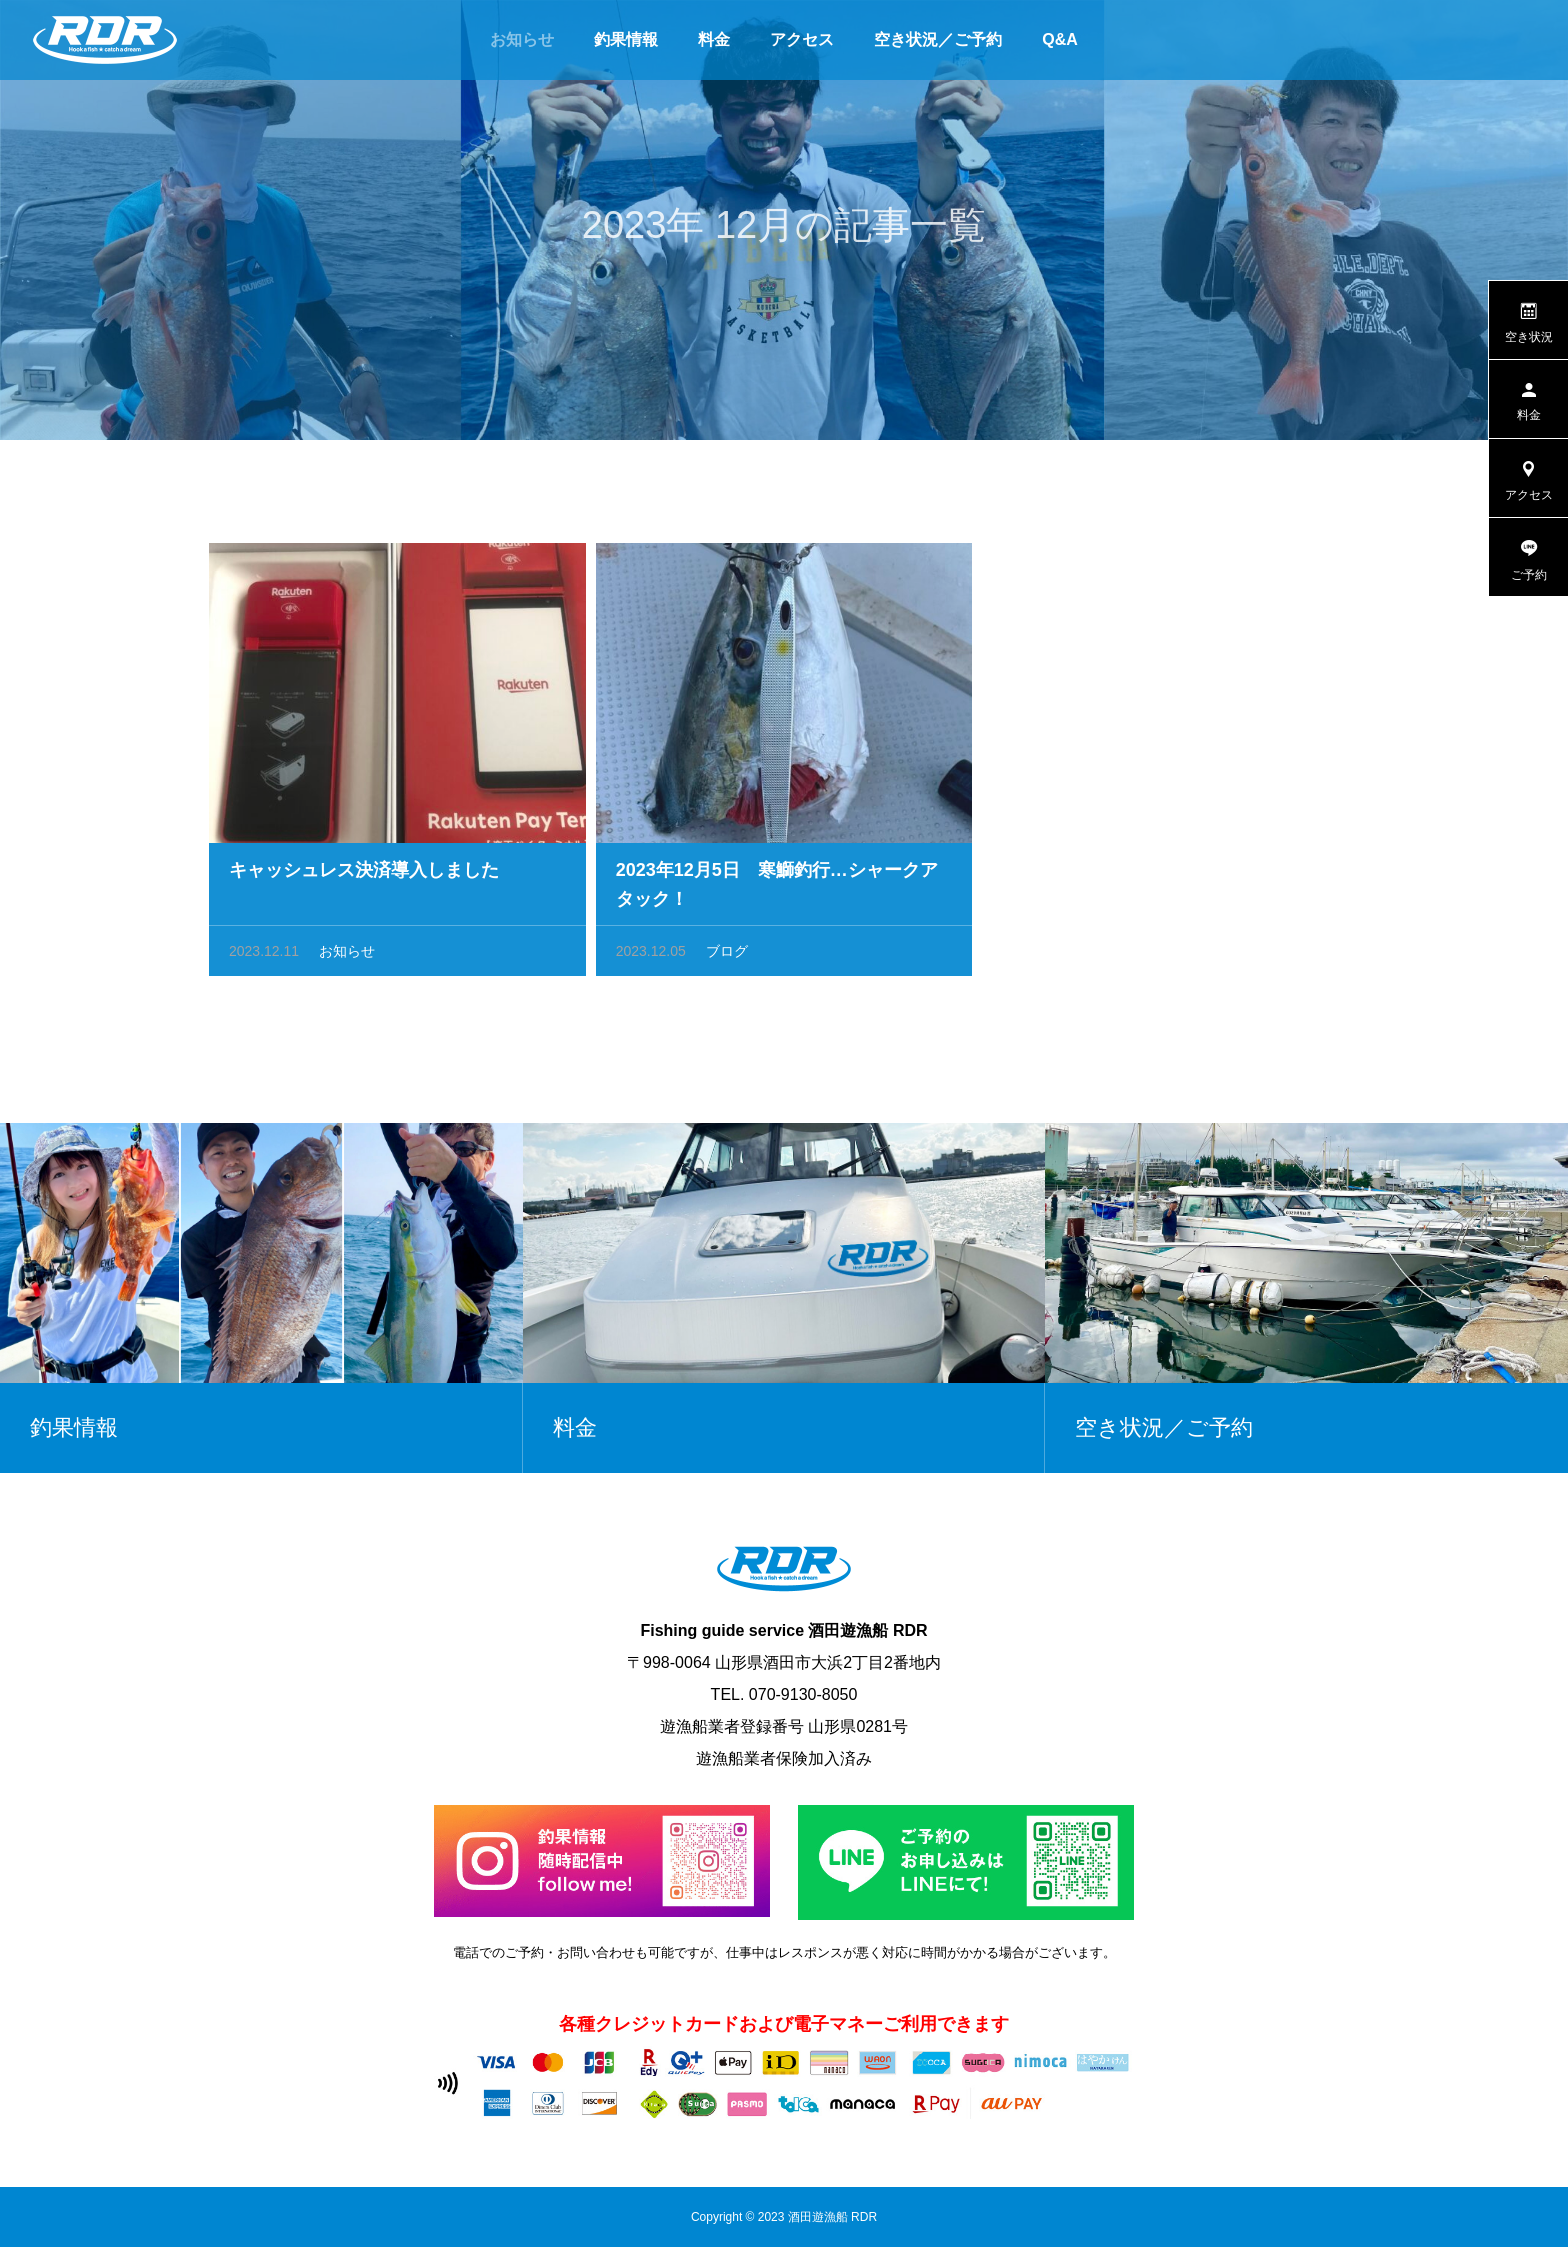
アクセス (802, 39)
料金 (714, 39)
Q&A (1060, 39)
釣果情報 (626, 39)
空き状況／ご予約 (938, 39)
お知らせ (522, 39)
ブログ (727, 956)
